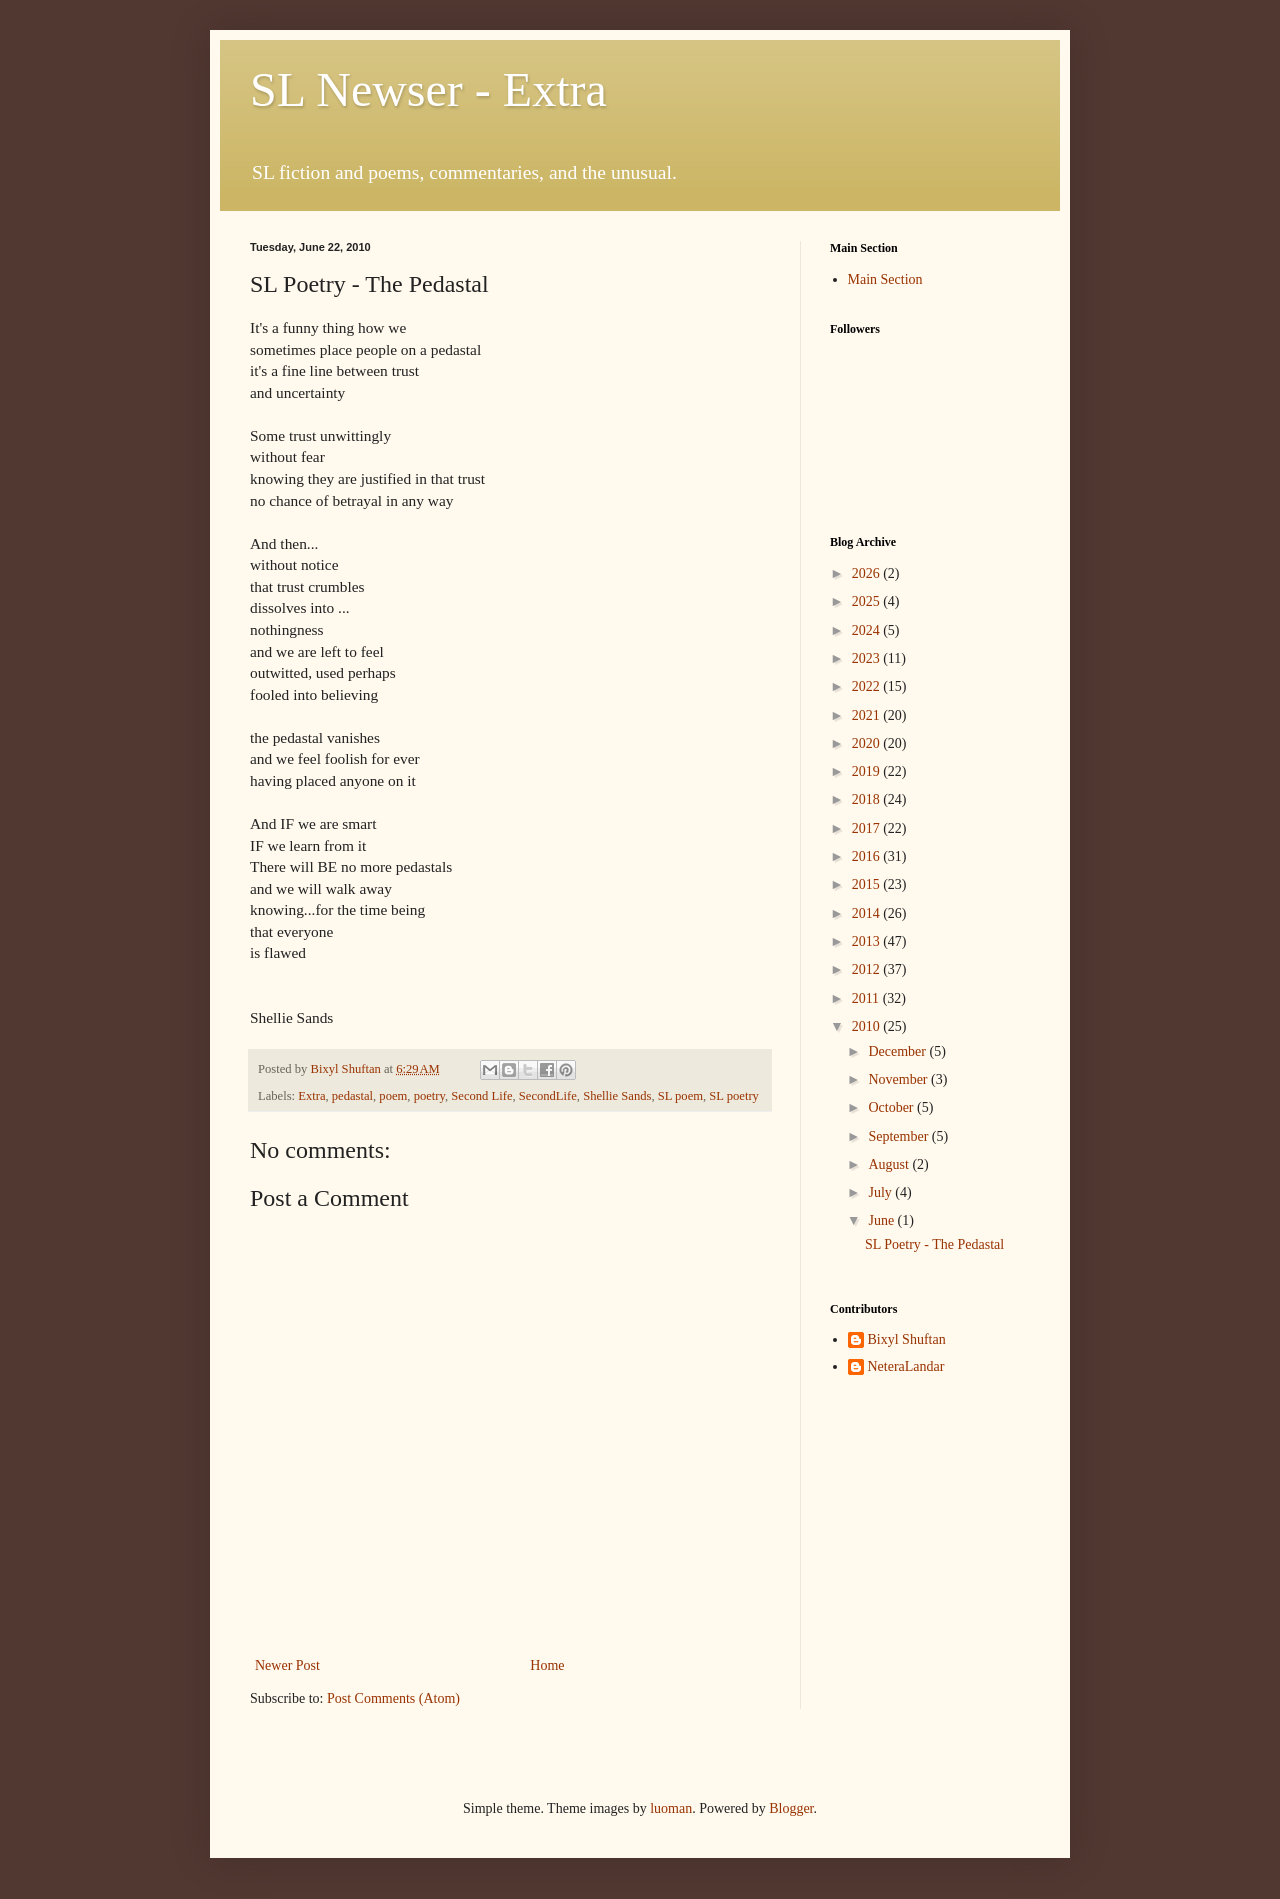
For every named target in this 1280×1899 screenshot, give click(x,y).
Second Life (481, 1096)
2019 (868, 771)
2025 (868, 601)
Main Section (885, 279)
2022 (868, 686)
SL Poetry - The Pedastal (934, 1244)
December (898, 1051)
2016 (868, 856)
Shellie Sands (617, 1096)
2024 (868, 630)
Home (547, 1665)
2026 (868, 573)
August (890, 1164)
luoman (671, 1808)
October (892, 1107)
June (882, 1220)
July (881, 1192)
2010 (868, 1026)
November (899, 1079)
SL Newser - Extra (428, 89)
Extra (311, 1096)
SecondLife (548, 1096)
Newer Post (287, 1665)
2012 (868, 969)
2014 (868, 913)
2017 (868, 828)
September (899, 1136)
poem (393, 1096)
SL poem (680, 1096)
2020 (868, 743)
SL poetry (734, 1096)
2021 (868, 715)
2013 (868, 941)
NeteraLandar (906, 1366)
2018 (868, 799)
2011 (867, 998)
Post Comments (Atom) (393, 1698)
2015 (868, 884)
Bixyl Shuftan (907, 1339)
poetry (429, 1096)
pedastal (352, 1096)
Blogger (791, 1808)
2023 (868, 658)
